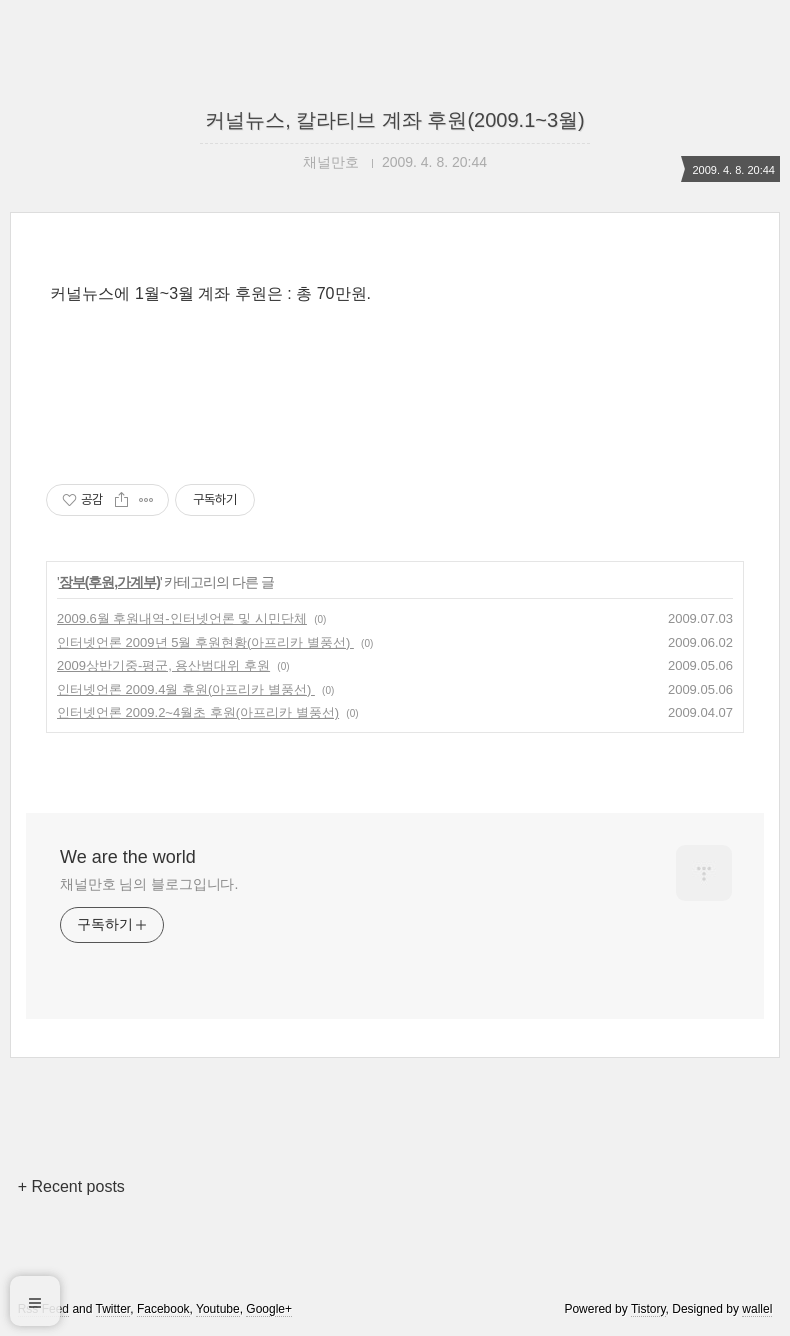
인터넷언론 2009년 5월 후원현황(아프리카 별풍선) (205, 642)
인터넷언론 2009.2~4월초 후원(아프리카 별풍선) (198, 712)
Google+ (269, 1309)
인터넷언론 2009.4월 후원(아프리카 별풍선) (186, 689)
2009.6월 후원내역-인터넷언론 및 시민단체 (182, 618)
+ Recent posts (71, 1186)
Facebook (163, 1309)
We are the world (128, 857)
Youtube (218, 1309)
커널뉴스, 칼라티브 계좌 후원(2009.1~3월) (395, 120)
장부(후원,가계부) (109, 582)
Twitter (113, 1309)
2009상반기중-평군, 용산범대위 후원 (163, 665)
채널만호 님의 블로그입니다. (149, 884)
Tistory (648, 1309)
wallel (757, 1309)
